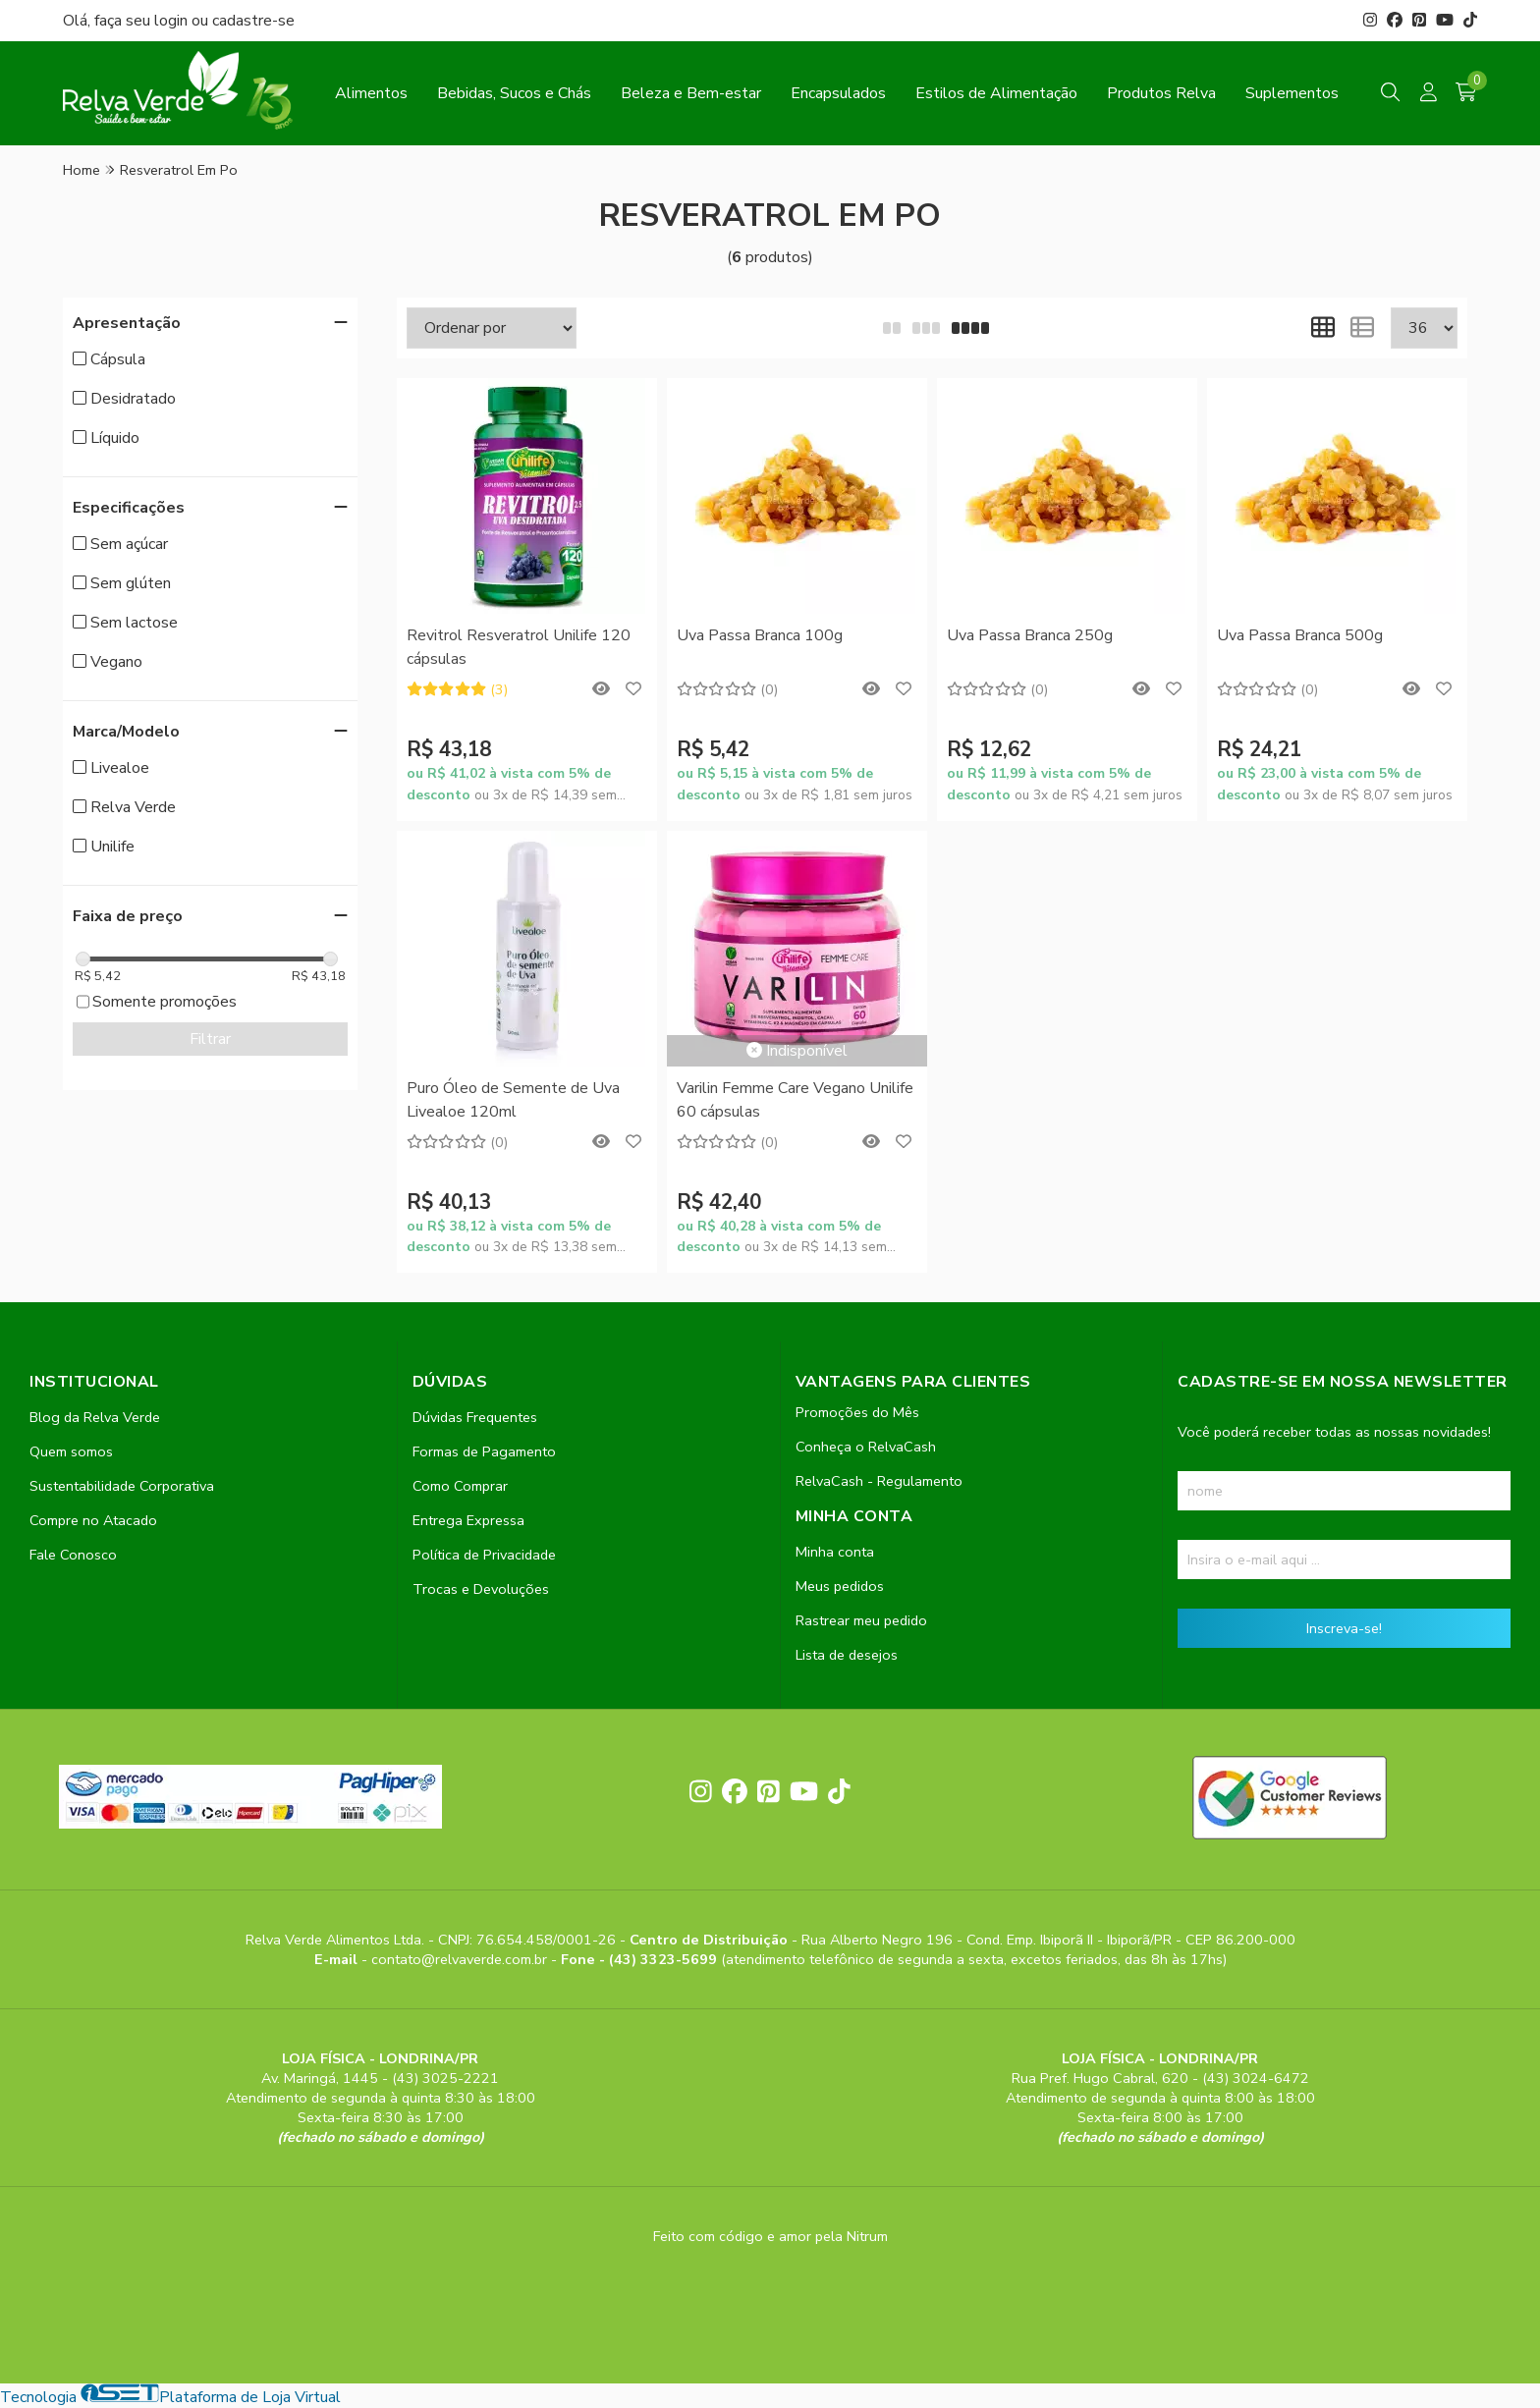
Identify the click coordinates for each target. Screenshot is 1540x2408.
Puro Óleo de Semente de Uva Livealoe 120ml (513, 1099)
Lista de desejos (847, 1655)
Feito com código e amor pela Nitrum (770, 2236)
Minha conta (835, 1551)
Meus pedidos (840, 1586)
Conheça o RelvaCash (866, 1446)
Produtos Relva (1161, 93)
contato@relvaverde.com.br (461, 1959)
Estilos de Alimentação (996, 93)
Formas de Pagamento (484, 1451)
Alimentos (371, 93)
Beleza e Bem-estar (691, 93)
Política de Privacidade (484, 1554)
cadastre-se (253, 20)
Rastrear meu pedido (861, 1620)
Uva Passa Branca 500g (1300, 635)
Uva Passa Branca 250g (1030, 635)
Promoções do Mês (857, 1412)
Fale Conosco (73, 1554)
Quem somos (71, 1451)
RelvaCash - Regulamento (879, 1481)
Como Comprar (460, 1486)
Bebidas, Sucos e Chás (514, 93)
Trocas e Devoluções (480, 1589)
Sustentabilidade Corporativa (121, 1486)
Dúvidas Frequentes (474, 1417)
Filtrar (210, 1039)
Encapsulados (838, 93)
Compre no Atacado (93, 1520)
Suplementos (1292, 93)
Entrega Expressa (468, 1520)
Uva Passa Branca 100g (760, 635)
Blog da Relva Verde (94, 1417)
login (173, 20)
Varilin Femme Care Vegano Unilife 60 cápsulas (795, 1099)
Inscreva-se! (1344, 1628)
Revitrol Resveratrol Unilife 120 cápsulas (519, 647)
